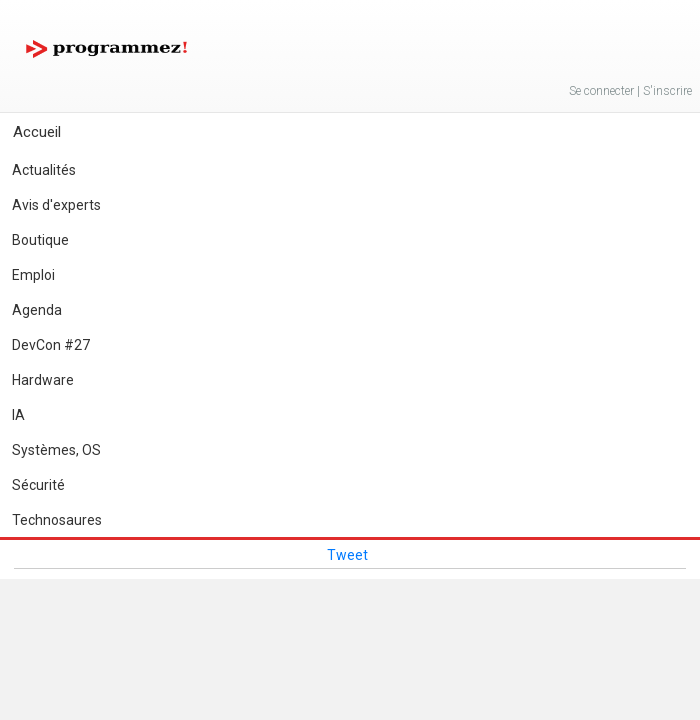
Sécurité (38, 485)
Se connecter (601, 91)
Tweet (347, 555)
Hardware (43, 380)
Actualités (44, 170)
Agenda (37, 310)
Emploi (33, 275)
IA (18, 415)
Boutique (40, 240)
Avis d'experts (56, 205)
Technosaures (57, 520)
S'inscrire (667, 91)
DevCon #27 (51, 345)
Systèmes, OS (56, 450)
